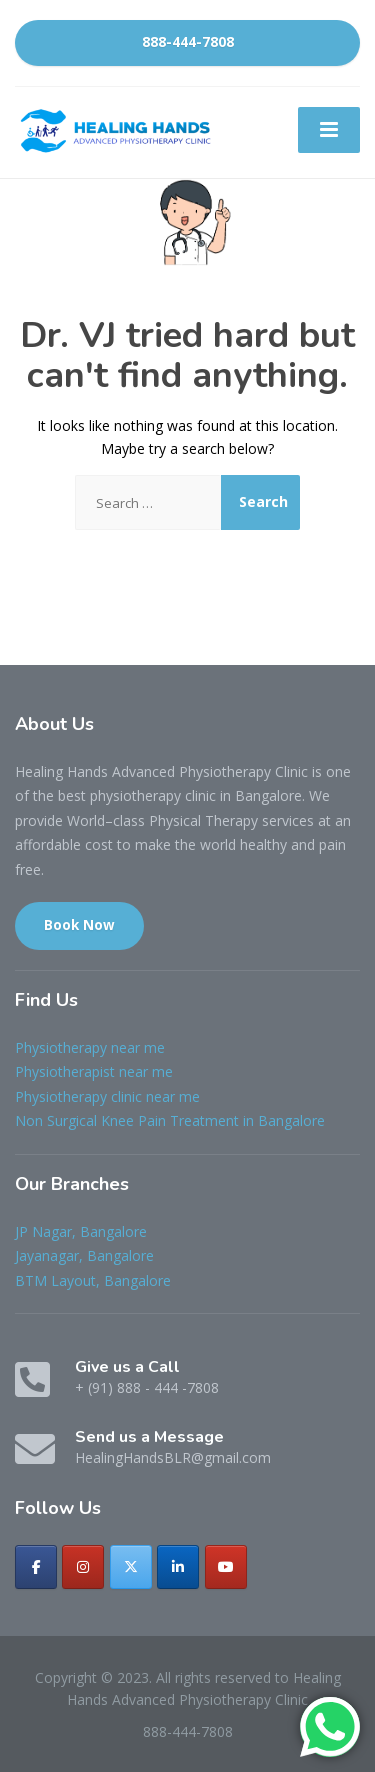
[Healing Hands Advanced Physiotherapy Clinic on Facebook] (36, 1567)
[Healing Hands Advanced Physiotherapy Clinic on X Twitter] (131, 1567)
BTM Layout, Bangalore (93, 1280)
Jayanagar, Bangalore (84, 1255)
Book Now (79, 925)
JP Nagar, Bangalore (81, 1231)
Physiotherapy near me (90, 1047)
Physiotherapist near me (94, 1071)
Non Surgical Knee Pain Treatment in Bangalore (170, 1120)
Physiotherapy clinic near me (107, 1096)
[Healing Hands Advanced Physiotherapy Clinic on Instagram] (83, 1567)
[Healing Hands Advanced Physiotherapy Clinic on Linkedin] (178, 1567)
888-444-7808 (188, 42)
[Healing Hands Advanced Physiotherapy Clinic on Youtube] (226, 1567)
